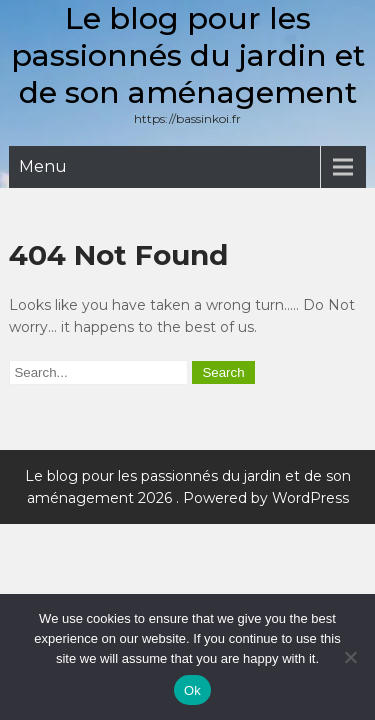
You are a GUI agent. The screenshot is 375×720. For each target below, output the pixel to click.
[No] (350, 657)
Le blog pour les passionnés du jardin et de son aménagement (188, 55)
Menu (43, 166)
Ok (192, 690)
